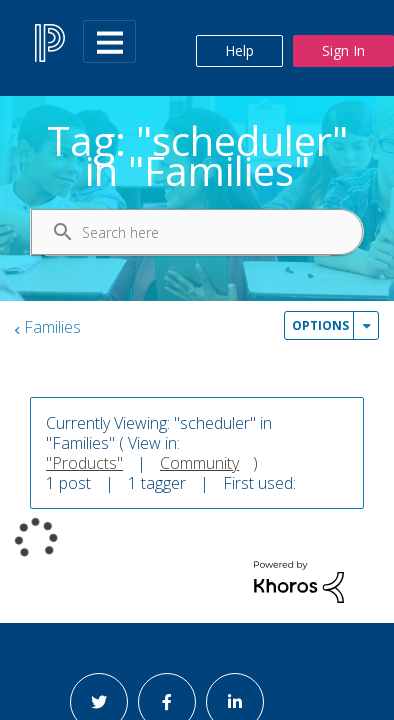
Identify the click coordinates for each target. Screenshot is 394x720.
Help (239, 50)
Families (52, 327)
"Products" (84, 463)
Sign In (343, 50)
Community (199, 463)
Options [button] (320, 325)
